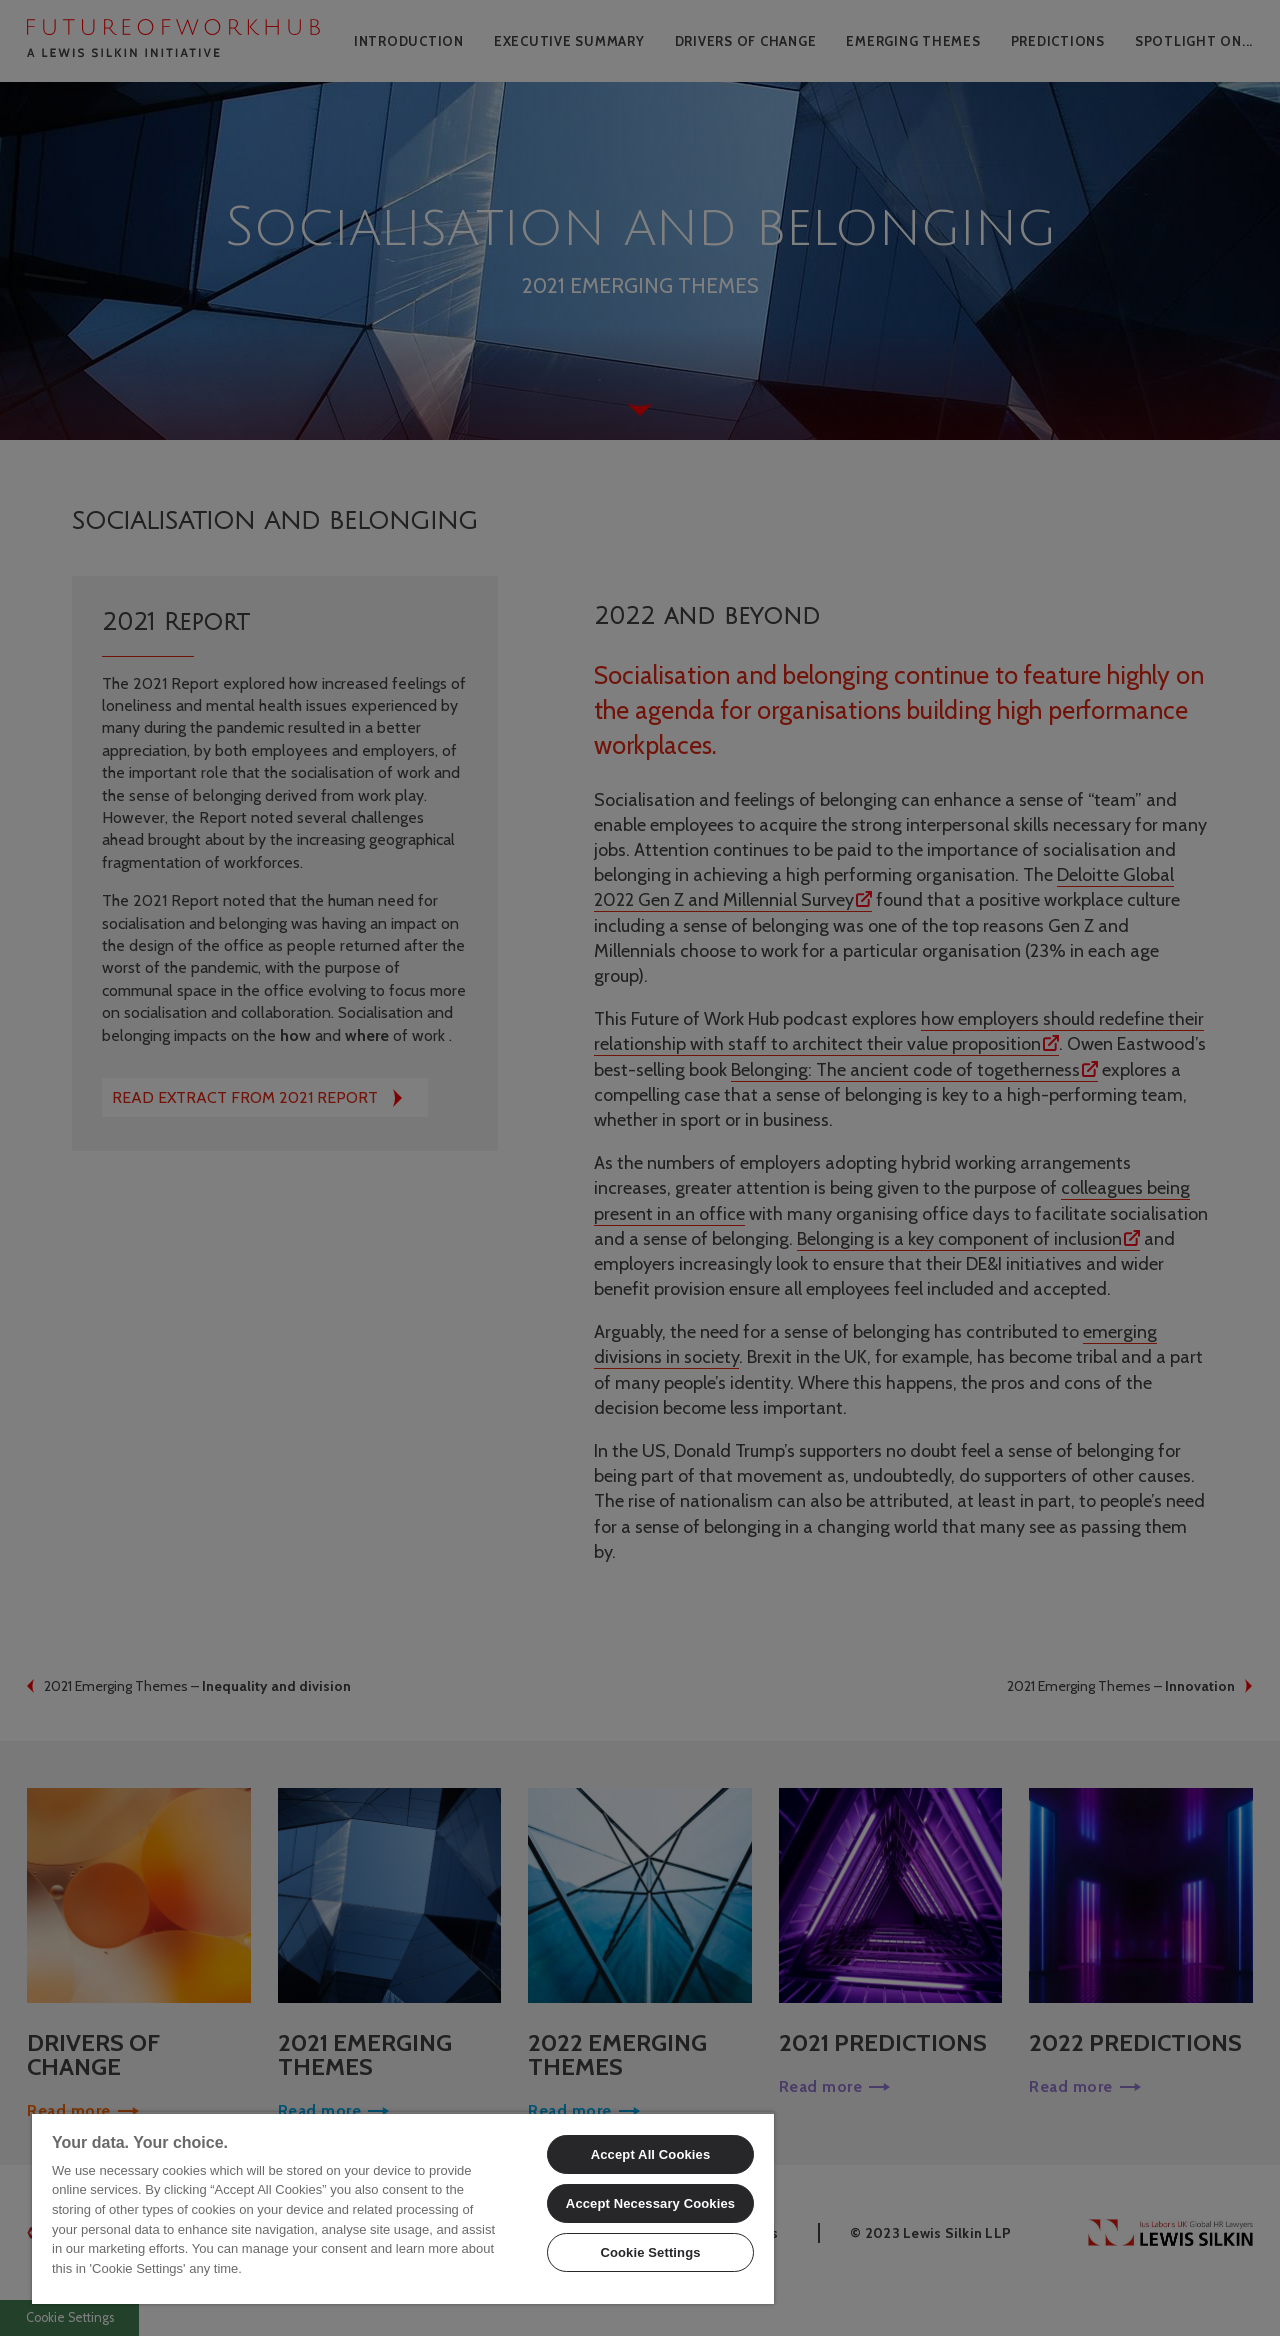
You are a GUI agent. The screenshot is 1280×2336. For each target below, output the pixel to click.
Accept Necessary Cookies (650, 2203)
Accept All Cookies (651, 2154)
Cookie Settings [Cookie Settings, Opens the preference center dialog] (650, 2252)
